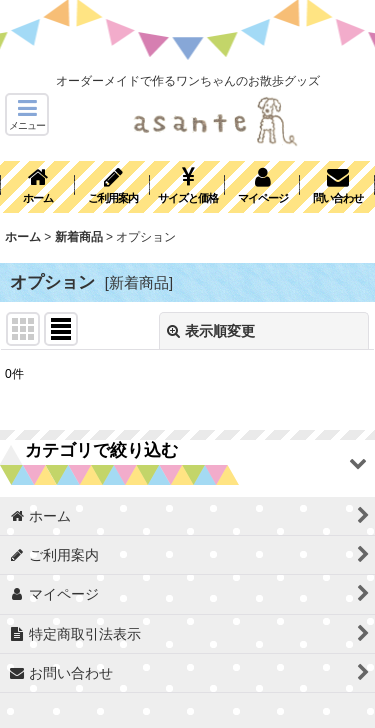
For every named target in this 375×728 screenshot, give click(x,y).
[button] (27, 114)
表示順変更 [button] (211, 331)
